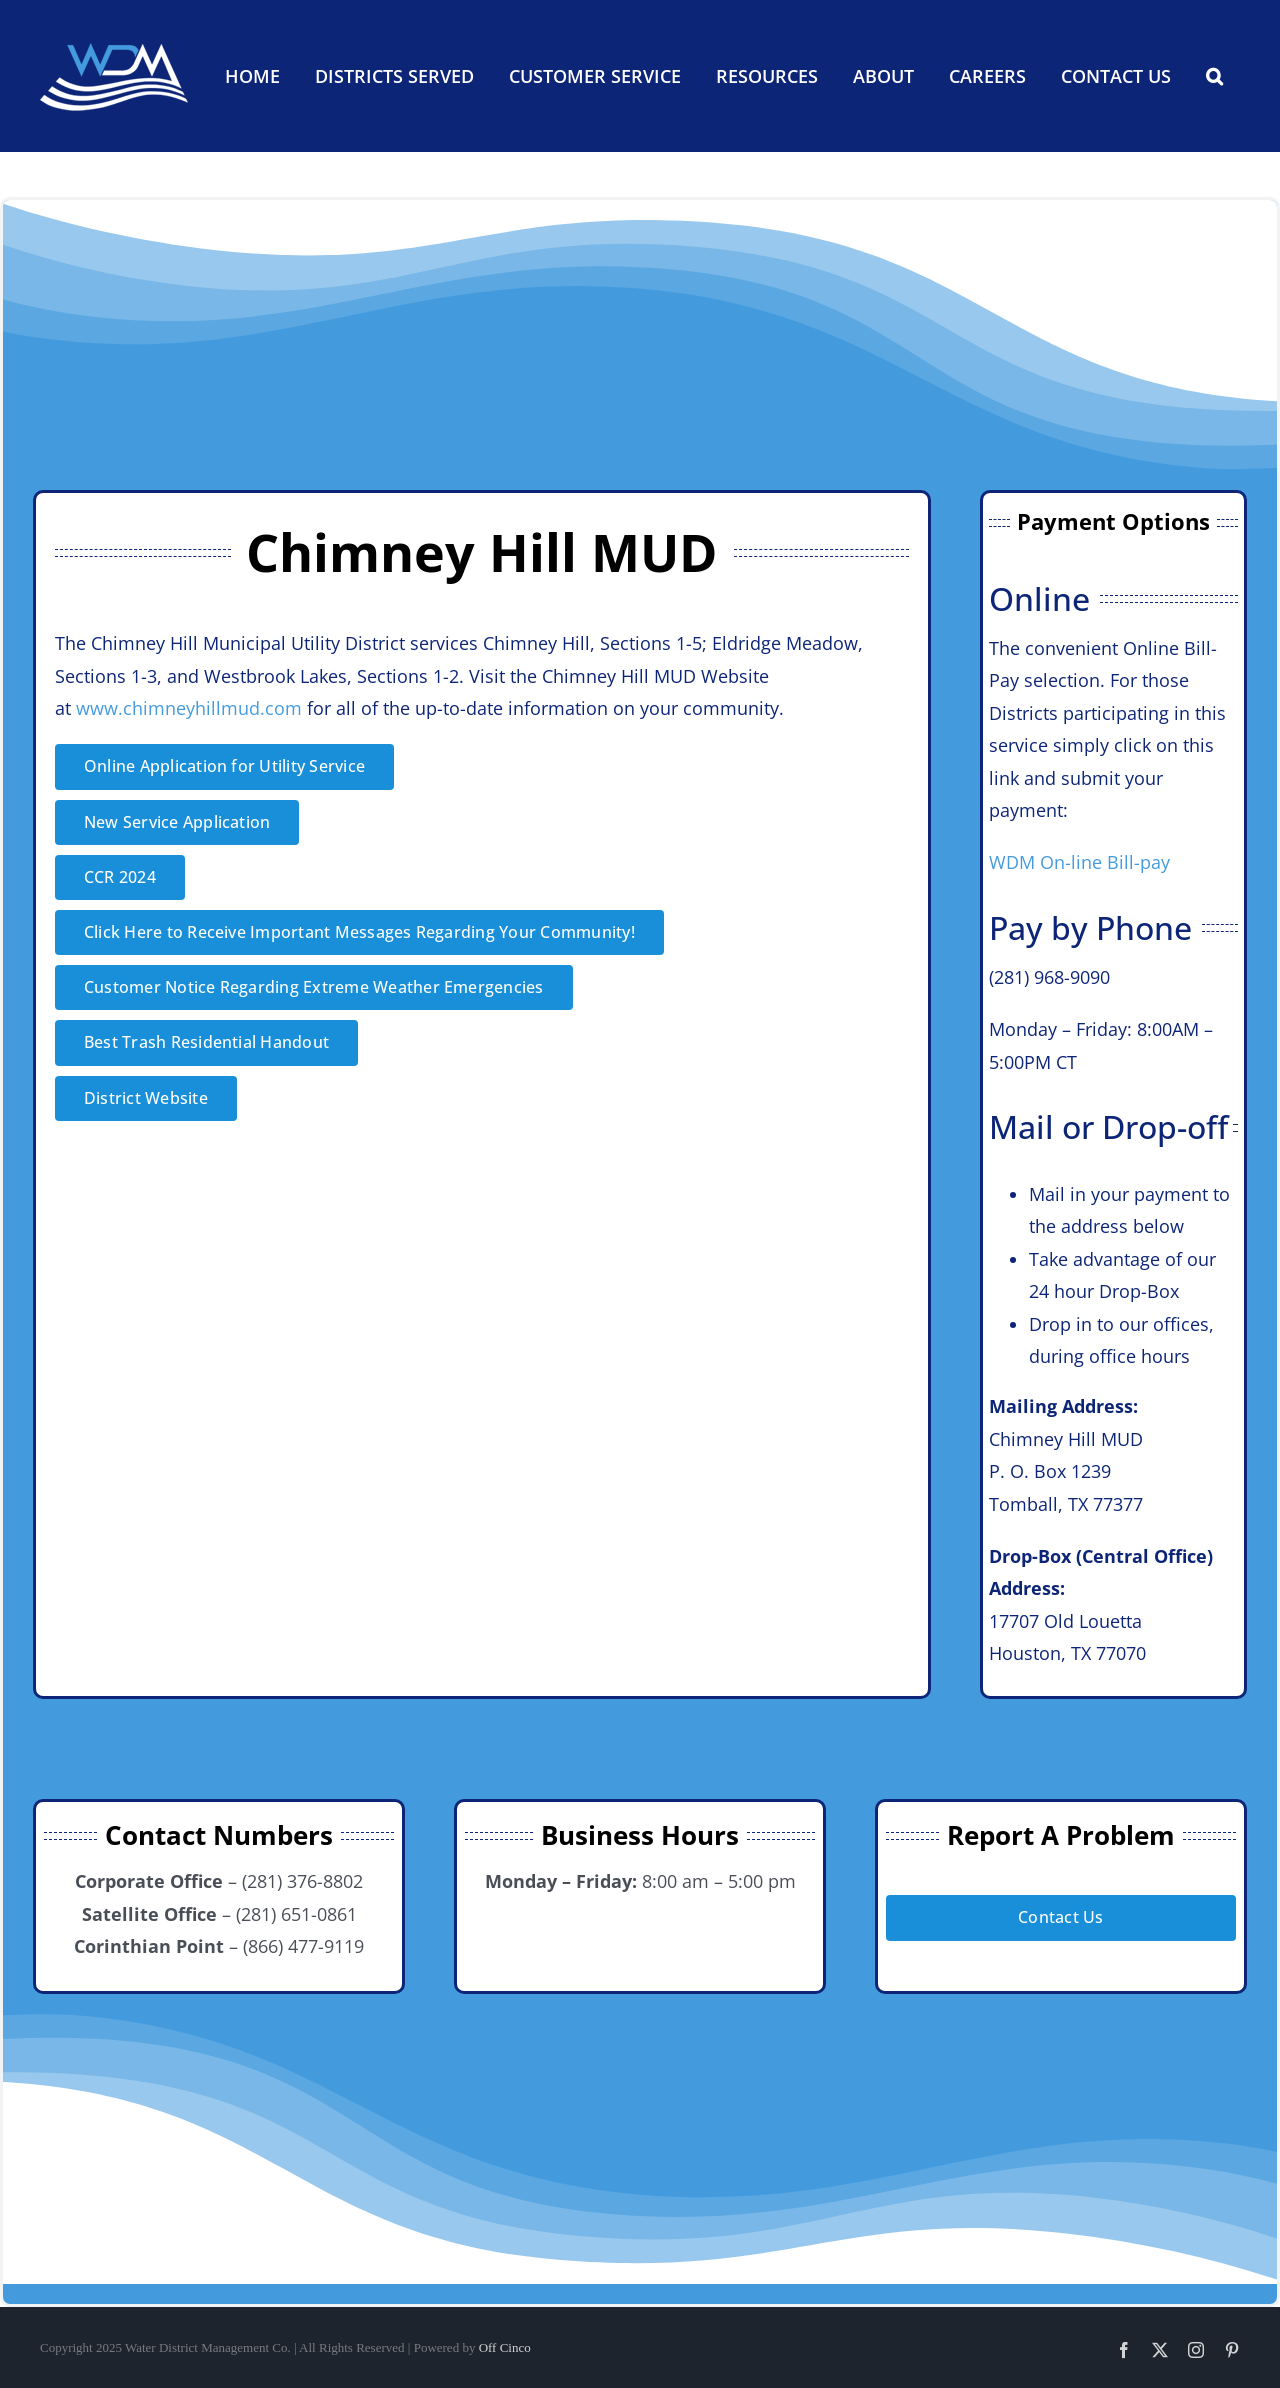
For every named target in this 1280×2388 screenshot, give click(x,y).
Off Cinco (505, 2347)
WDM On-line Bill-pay (1079, 862)
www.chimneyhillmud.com (189, 708)
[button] (1214, 76)
